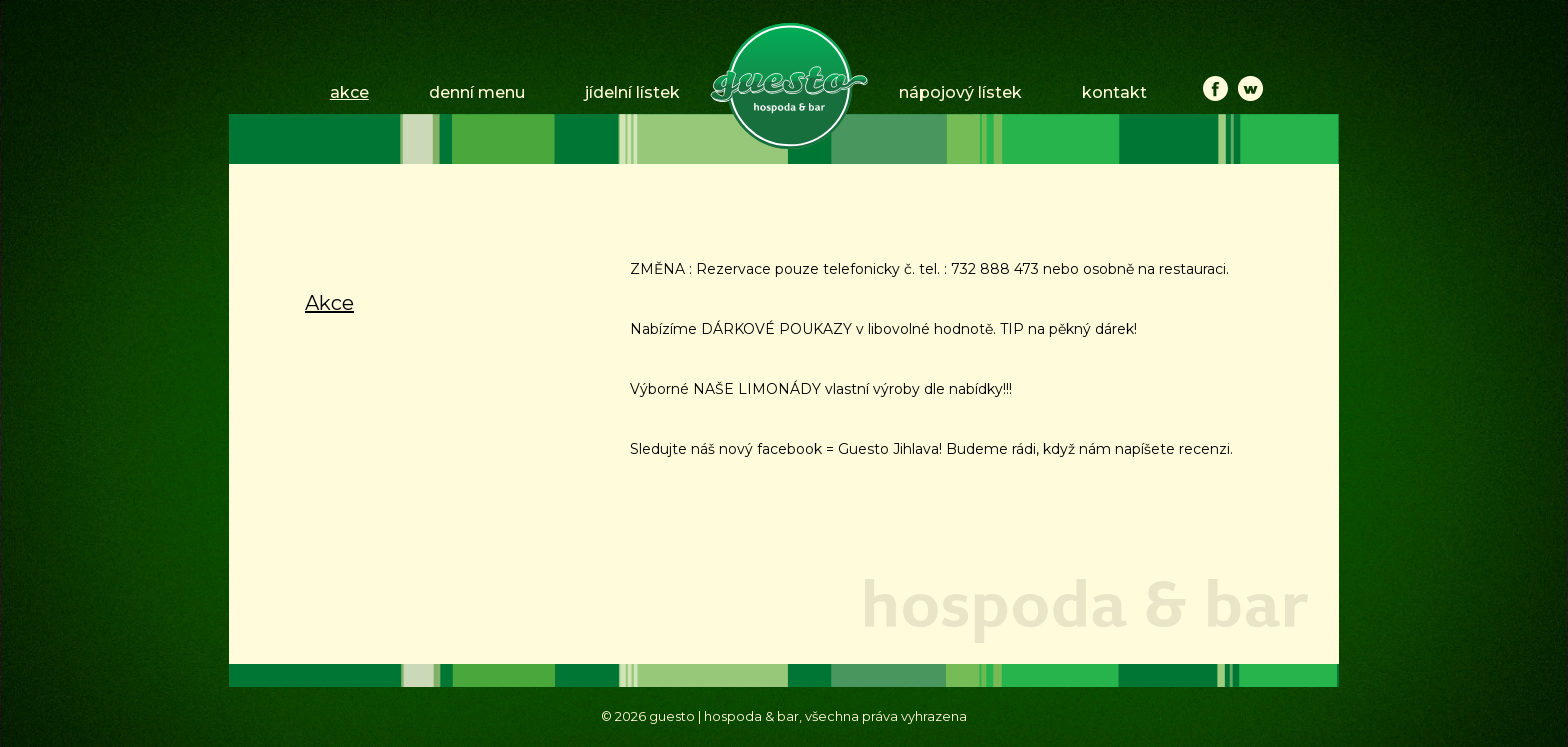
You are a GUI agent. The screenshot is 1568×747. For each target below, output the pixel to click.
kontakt (1114, 92)
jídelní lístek (632, 92)
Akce (329, 303)
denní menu (477, 92)
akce (349, 92)
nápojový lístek (960, 92)
